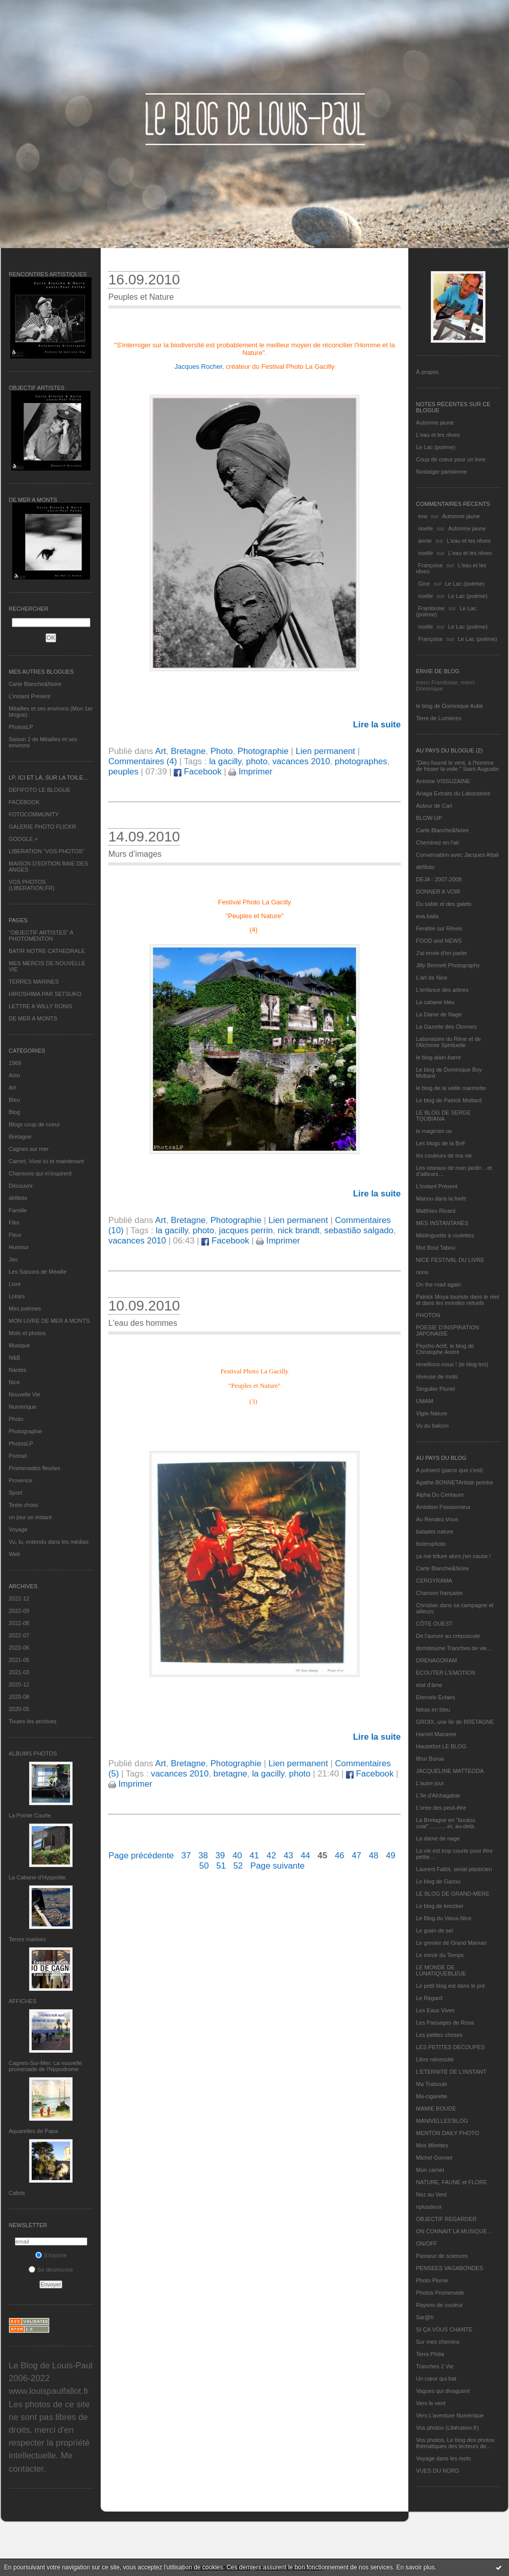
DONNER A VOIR (438, 892)
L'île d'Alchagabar (438, 1795)
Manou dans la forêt (441, 1198)
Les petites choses (439, 2035)
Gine (424, 584)
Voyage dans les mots (443, 2458)
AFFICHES (22, 2001)
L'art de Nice (431, 977)
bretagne (230, 1774)
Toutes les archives (33, 1721)
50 (204, 1866)
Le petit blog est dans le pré (450, 1986)
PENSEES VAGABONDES (449, 2268)
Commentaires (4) (142, 761)
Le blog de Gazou (438, 1881)
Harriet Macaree (436, 1734)
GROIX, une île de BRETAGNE (455, 1722)
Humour (19, 1247)
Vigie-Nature (431, 1413)
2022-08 (19, 1623)
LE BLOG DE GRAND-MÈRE (453, 1894)
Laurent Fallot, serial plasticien (454, 1869)
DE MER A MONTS (33, 1018)
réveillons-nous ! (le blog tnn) (452, 1364)
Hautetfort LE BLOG (441, 1746)
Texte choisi (23, 1505)
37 (186, 1855)
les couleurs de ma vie (444, 1155)
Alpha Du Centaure (440, 1495)
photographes (361, 761)
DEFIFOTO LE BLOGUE (40, 790)
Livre (15, 1284)
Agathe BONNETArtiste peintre (454, 1482)
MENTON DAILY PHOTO (447, 2133)
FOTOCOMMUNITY (34, 814)
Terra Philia (430, 2354)
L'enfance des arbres (442, 990)
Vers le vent (430, 2403)
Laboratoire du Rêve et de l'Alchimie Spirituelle (448, 1042)
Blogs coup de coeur (34, 1124)
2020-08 (19, 1697)
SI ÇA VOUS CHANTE (444, 2329)
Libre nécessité (435, 2059)
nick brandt (298, 1230)
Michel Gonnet (434, 2158)
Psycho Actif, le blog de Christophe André (445, 1349)
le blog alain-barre (438, 1057)
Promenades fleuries (34, 1468)
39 (220, 1855)
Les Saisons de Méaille (37, 1272)
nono (422, 1272)
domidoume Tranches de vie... (453, 1648)
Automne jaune (435, 422)
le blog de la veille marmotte (451, 1088)
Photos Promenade (440, 2293)
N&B (14, 1357)
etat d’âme (429, 1685)
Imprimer (250, 771)
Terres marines (27, 1939)
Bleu (14, 1100)
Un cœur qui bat (436, 2378)
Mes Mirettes (432, 2145)
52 (238, 1866)
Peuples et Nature (141, 297)
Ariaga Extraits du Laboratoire (453, 793)
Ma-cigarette (431, 2096)
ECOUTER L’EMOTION (445, 1673)
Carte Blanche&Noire (35, 684)
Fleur (15, 1235)
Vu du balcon (432, 1426)
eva (422, 516)
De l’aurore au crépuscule (448, 1636)
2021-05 (19, 1660)
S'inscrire (51, 2255)
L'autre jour (430, 1783)
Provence (20, 1480)
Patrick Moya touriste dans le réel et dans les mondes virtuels (457, 1300)
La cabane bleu (435, 1002)
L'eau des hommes (142, 1323)
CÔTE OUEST (434, 1623)
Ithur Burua (430, 1759)
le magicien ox (434, 1131)
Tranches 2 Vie (434, 2366)
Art (12, 1087)
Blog (14, 1112)
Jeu (13, 1259)
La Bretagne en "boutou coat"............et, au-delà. (445, 1823)
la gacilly (225, 761)
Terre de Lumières (438, 718)
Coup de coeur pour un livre (450, 459)
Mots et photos (27, 1333)
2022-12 (19, 1598)
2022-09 (19, 1611)
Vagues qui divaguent (443, 2391)
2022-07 (19, 1635)
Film (14, 1222)
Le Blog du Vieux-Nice (444, 1918)
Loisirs (17, 1296)
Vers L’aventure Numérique (450, 2415)
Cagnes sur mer (29, 1149)
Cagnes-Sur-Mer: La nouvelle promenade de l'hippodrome (45, 2066)
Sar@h (424, 2317)
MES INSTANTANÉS (442, 1223)
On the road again (438, 1284)
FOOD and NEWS (438, 941)
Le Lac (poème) (435, 447)
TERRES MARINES (34, 982)
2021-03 (19, 1672)
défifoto (18, 1198)
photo (257, 761)
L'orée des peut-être (441, 1808)
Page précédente (141, 1855)
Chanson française (439, 1593)
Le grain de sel (434, 1930)
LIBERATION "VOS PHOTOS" (46, 851)
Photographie (25, 1431)
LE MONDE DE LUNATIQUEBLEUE (441, 1970)
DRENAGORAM (436, 1660)
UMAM (424, 1401)
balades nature (434, 1531)
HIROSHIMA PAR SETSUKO (45, 994)
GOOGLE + (23, 839)
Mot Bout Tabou (435, 1248)
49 (391, 1855)
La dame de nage (438, 1838)
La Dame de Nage (438, 1014)
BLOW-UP (429, 818)
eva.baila (427, 916)
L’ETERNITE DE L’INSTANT (451, 2072)
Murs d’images (134, 854)
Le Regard (429, 1998)
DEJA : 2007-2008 (438, 879)
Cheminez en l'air (437, 842)
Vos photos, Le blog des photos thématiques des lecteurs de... (455, 2443)
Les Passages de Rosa (445, 2022)
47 (356, 1855)
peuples (123, 771)
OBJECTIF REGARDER (446, 2219)
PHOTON (428, 1315)
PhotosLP (21, 727)
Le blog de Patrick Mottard (448, 1100)
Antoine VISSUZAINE (443, 781)
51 (221, 1866)
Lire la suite (377, 724)
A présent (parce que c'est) (449, 1470)
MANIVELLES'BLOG (442, 2121)
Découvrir (21, 1186)
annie (425, 541)
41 (254, 1855)
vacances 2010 (301, 761)
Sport (15, 1493)
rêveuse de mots (436, 1376)
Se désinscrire (51, 2270)
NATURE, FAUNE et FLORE (451, 2182)
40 (237, 1855)
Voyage (18, 1529)
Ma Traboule (431, 2084)
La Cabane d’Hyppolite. (38, 1877)
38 (203, 1855)
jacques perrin (245, 1230)
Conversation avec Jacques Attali (457, 855)
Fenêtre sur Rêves (439, 928)
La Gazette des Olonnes (446, 1027)
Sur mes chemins (437, 2342)
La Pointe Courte (30, 1815)
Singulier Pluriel (435, 1389)
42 (271, 1855)
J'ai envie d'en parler (441, 953)
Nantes (18, 1370)
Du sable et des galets (444, 904)
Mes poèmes (25, 1308)
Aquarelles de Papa (33, 2131)
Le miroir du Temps (440, 1955)
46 (339, 1855)
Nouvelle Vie (24, 1394)
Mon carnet (430, 2170)
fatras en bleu (433, 1709)
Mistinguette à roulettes (445, 1235)
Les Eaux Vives (435, 2010)
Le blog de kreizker (440, 1906)
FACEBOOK (24, 802)
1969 (15, 1063)
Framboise (431, 608)
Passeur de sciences (442, 2256)
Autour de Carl (434, 806)
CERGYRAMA (434, 1581)
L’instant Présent (29, 696)
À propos (427, 372)
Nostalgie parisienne (441, 472)
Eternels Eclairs (435, 1697)
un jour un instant (30, 1517)
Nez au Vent (431, 2194)
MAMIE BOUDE (436, 2108)
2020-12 (19, 1684)
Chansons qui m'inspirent (40, 1173)
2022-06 (19, 1648)
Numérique (22, 1407)
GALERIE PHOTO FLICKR (42, 827)
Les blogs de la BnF (441, 1143)
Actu (14, 1075)
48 (374, 1855)
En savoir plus (415, 2567)
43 (288, 1855)
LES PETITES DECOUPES (450, 2047)
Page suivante (277, 1866)
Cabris (17, 2193)
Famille (18, 1210)
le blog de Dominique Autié (449, 706)
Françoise (430, 565)
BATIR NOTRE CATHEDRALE (47, 951)
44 (305, 1855)
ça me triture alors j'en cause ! (453, 1556)
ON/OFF (426, 2243)
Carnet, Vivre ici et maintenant (46, 1161)
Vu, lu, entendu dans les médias (48, 1542)
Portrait (18, 1456)
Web (14, 1554)
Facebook (197, 771)
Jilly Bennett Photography (448, 965)
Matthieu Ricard (435, 1211)
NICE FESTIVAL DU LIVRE (450, 1260)
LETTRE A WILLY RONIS (40, 1006)
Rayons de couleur (439, 2305)
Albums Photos (33, 1753)
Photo (16, 1419)
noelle (425, 528)
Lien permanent (325, 751)
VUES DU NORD (437, 2471)
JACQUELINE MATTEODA (449, 1771)
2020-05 (19, 1709)
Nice (14, 1382)
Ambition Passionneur (443, 1507)
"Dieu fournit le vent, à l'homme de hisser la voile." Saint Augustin (457, 766)
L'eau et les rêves (438, 435)
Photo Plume (432, 2280)
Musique (19, 1345)
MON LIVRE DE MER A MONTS (49, 1321)
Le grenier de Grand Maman (451, 1943)
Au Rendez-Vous (437, 1519)
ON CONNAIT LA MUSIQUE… (454, 2231)
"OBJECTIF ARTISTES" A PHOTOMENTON (41, 935)
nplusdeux (429, 2207)
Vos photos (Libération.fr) (447, 2428)
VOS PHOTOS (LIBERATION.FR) (32, 885)
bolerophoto (431, 1544)
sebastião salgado (359, 1230)
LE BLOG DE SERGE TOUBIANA (443, 1115)
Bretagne (20, 1137)
